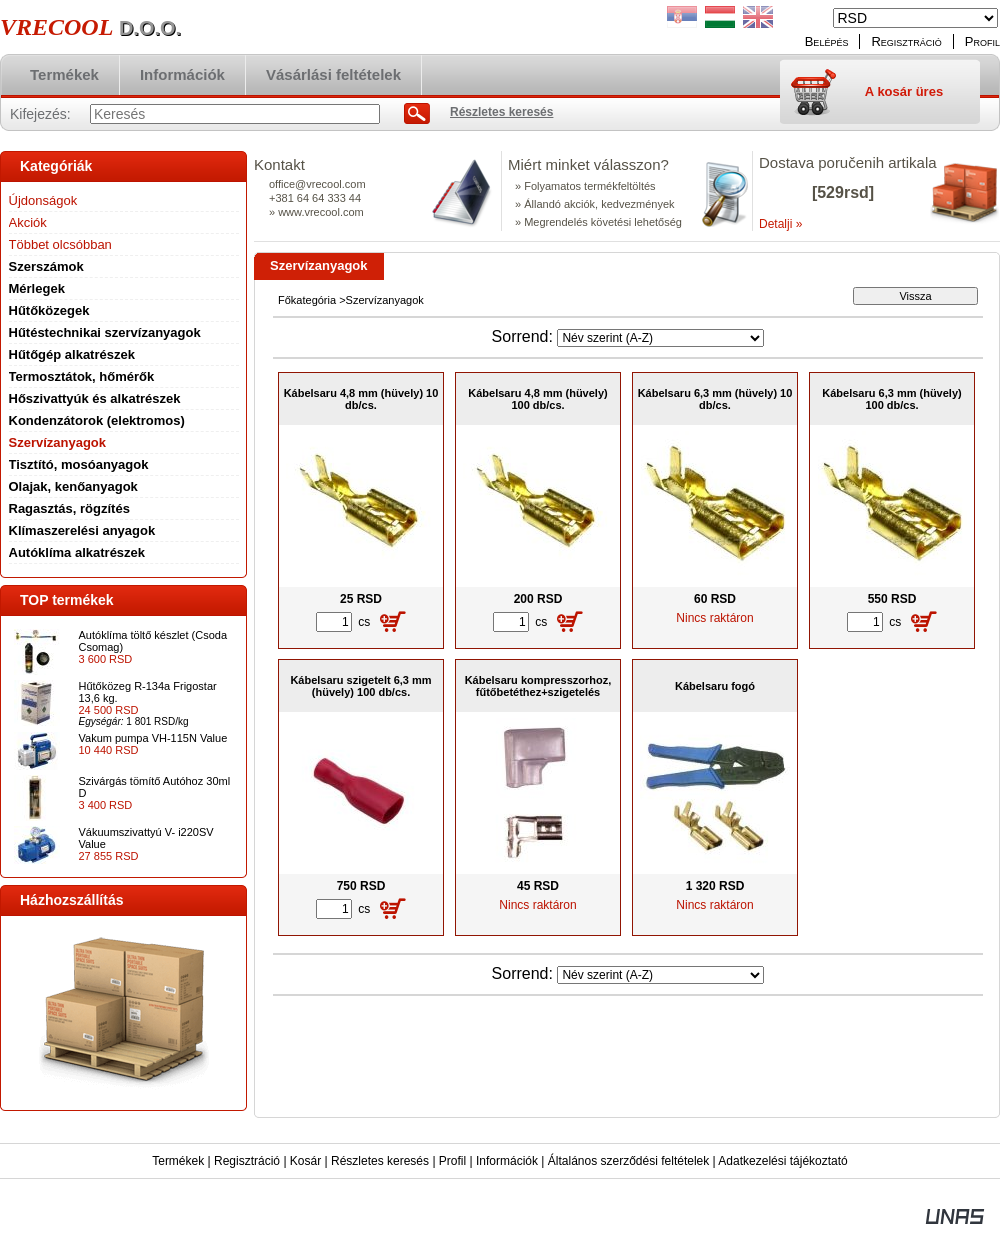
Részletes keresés (380, 1161)
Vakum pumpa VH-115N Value (153, 738)
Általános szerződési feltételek (628, 1161)
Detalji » (780, 224)
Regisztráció (247, 1161)
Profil (452, 1161)
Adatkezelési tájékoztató (782, 1161)
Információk (507, 1161)
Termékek (178, 1161)
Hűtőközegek (49, 310)
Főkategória (307, 300)
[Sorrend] (660, 338)
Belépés (827, 41)
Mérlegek (37, 288)
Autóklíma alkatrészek (77, 552)
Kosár (305, 1161)
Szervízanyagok (58, 442)
